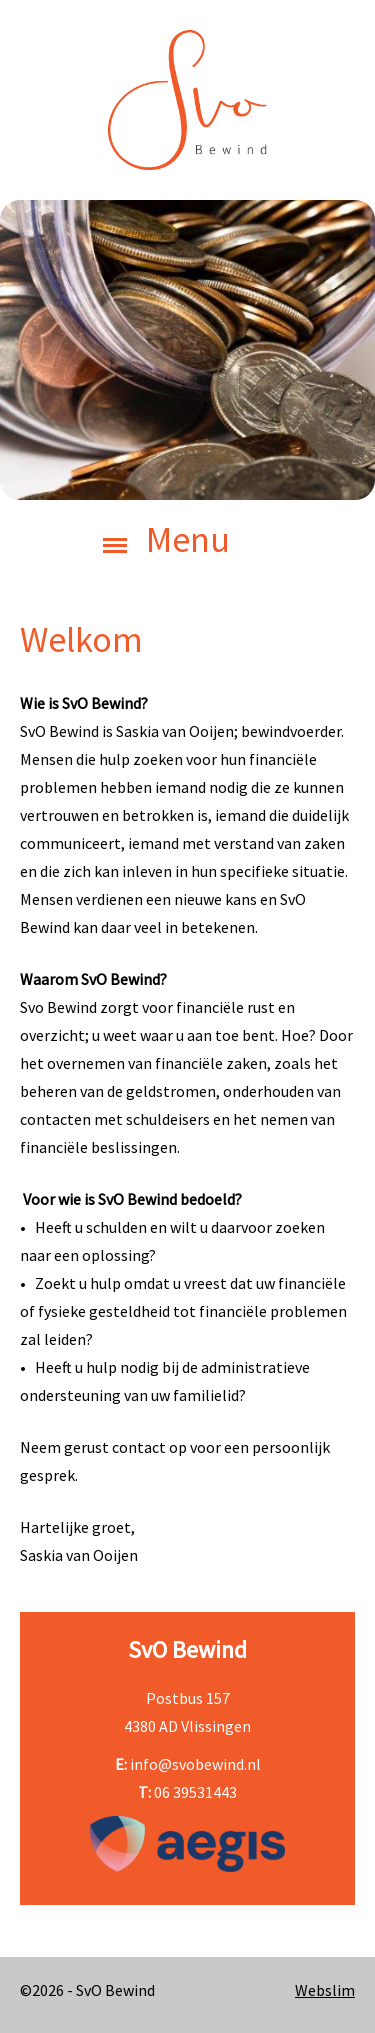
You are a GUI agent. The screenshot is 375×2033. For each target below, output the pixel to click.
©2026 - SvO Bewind (87, 1990)
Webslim (325, 1990)
